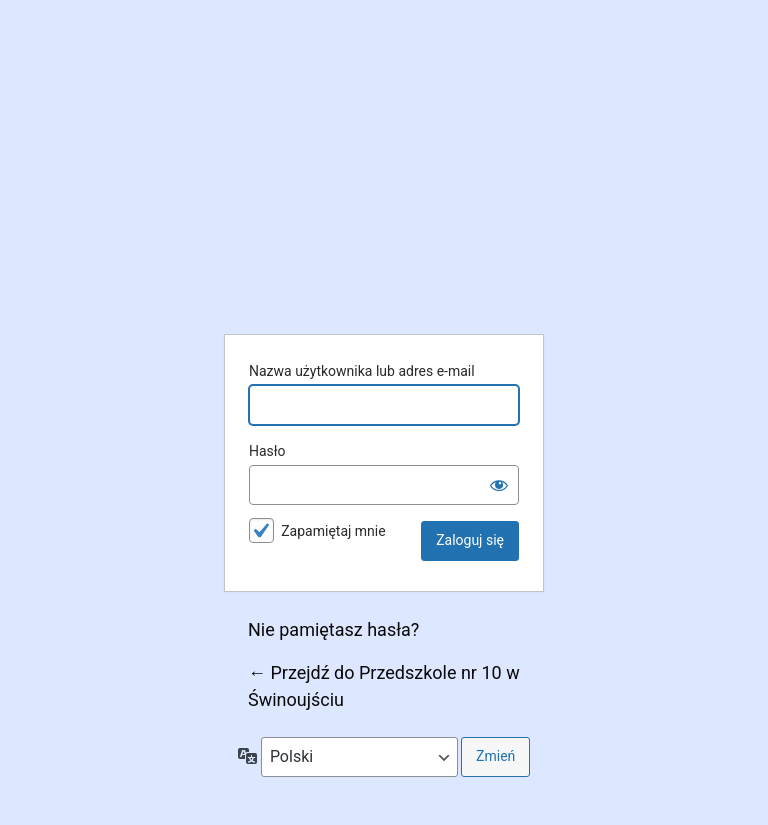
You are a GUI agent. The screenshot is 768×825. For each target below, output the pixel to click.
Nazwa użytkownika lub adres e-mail (362, 371)
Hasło (267, 451)
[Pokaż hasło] (499, 485)
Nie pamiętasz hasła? (333, 629)
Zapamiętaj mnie (333, 531)
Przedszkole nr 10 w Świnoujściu (384, 174)
